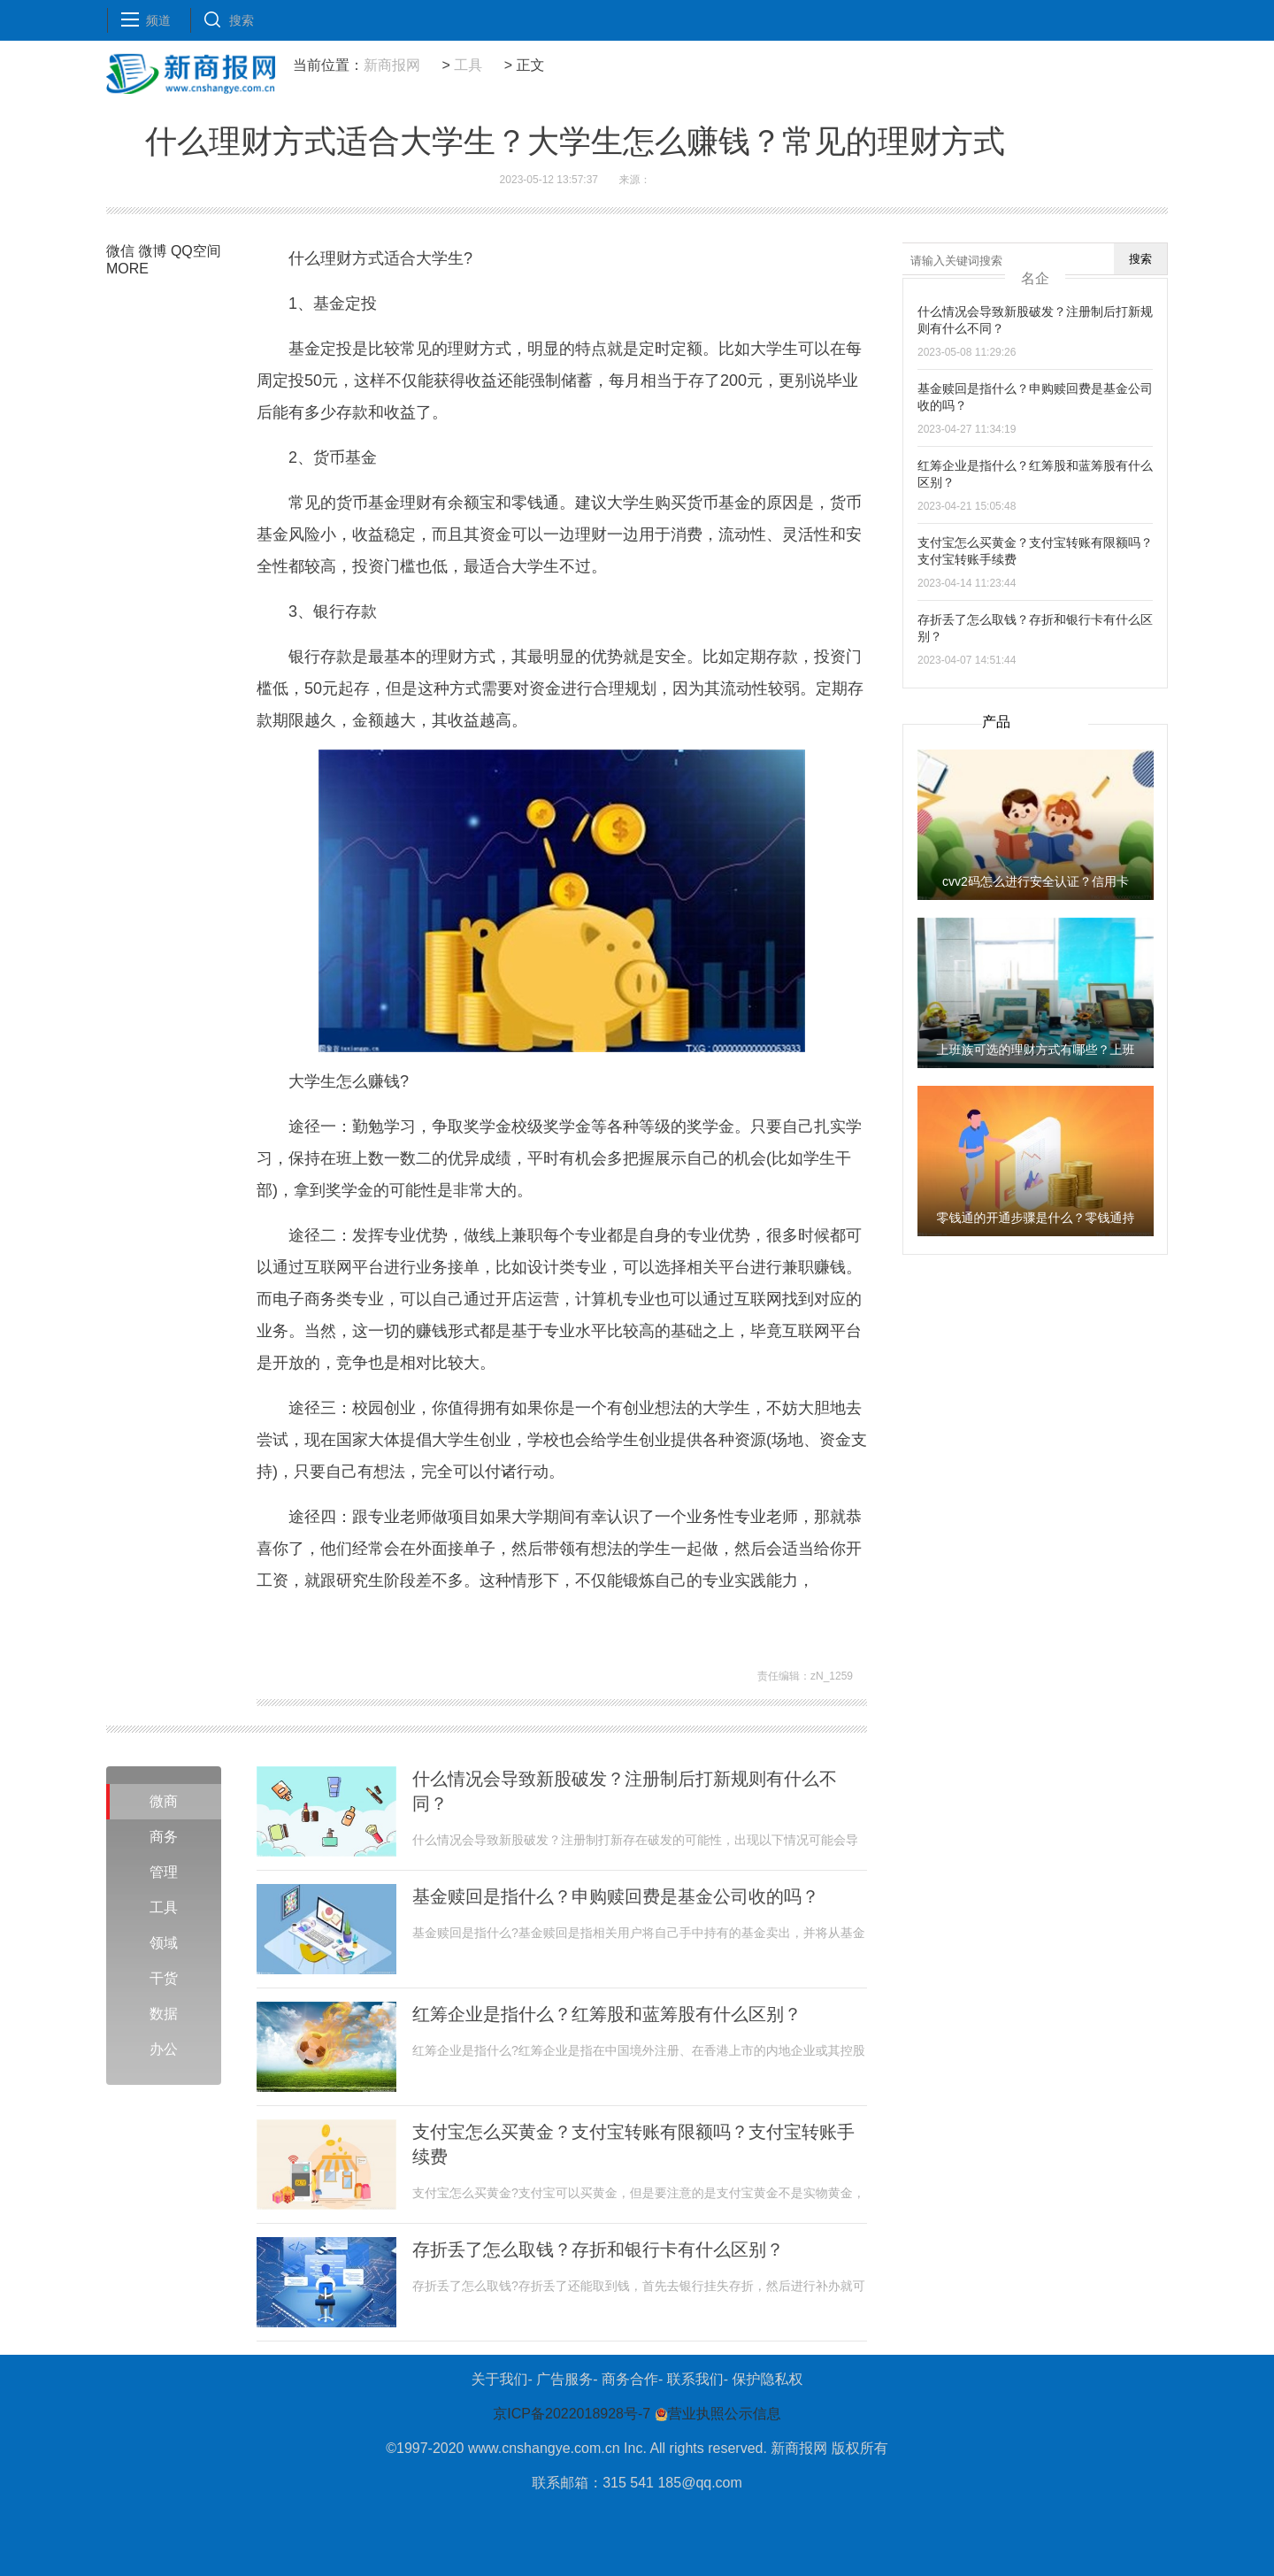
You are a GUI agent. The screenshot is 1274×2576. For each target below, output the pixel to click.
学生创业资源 (573, 1625)
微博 (152, 250)
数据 (164, 2013)
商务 (164, 1836)
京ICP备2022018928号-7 (571, 2413)
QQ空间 (196, 250)
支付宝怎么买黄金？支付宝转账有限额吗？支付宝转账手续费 (633, 2144)
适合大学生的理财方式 (387, 1625)
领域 (164, 1942)
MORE (127, 268)
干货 (164, 1978)
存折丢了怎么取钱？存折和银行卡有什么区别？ (598, 2249)
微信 (120, 250)
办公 (164, 2049)
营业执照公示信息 (715, 2413)
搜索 (1140, 258)
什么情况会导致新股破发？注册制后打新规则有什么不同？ (624, 1791)
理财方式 (629, 1625)
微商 (164, 1801)
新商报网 (392, 65)
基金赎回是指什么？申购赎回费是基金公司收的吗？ (615, 1896)
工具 (468, 65)
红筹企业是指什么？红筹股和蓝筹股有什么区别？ (607, 2014)
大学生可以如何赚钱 (491, 1625)
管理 (164, 1872)
